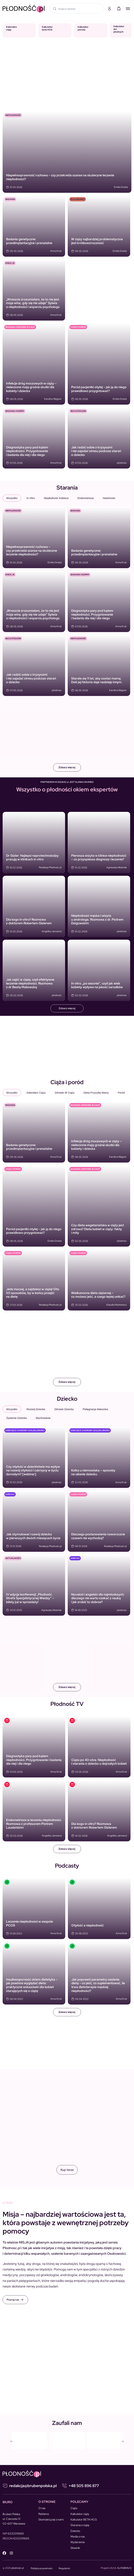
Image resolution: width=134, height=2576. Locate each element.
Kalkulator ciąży (79, 2514)
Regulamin (64, 2568)
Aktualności (13, 1558)
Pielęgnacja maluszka (95, 1409)
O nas (41, 2508)
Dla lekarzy (77, 199)
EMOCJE (10, 263)
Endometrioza (85, 498)
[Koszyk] (119, 8)
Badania (10, 199)
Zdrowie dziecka (64, 1409)
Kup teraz (67, 2170)
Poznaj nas (13, 2299)
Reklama (43, 2514)
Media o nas (77, 2536)
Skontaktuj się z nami (51, 2519)
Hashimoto (109, 498)
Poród (121, 1092)
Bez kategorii (78, 411)
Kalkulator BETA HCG (83, 2519)
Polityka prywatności (42, 2568)
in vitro (31, 498)
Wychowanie (43, 1417)
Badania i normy (14, 411)
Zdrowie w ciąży (64, 1092)
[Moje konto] (109, 8)
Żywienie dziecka (16, 1417)
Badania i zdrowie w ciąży (20, 327)
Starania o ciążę (79, 2525)
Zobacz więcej (66, 767)
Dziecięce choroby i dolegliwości (25, 1430)
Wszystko (11, 498)
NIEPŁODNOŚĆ (13, 115)
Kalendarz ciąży (36, 1092)
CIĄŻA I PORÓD (78, 327)
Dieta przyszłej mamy (96, 1092)
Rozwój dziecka (36, 1409)
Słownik (75, 2548)
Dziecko (10, 1494)
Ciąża (73, 2508)
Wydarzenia (77, 2542)
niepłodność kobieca (56, 498)
